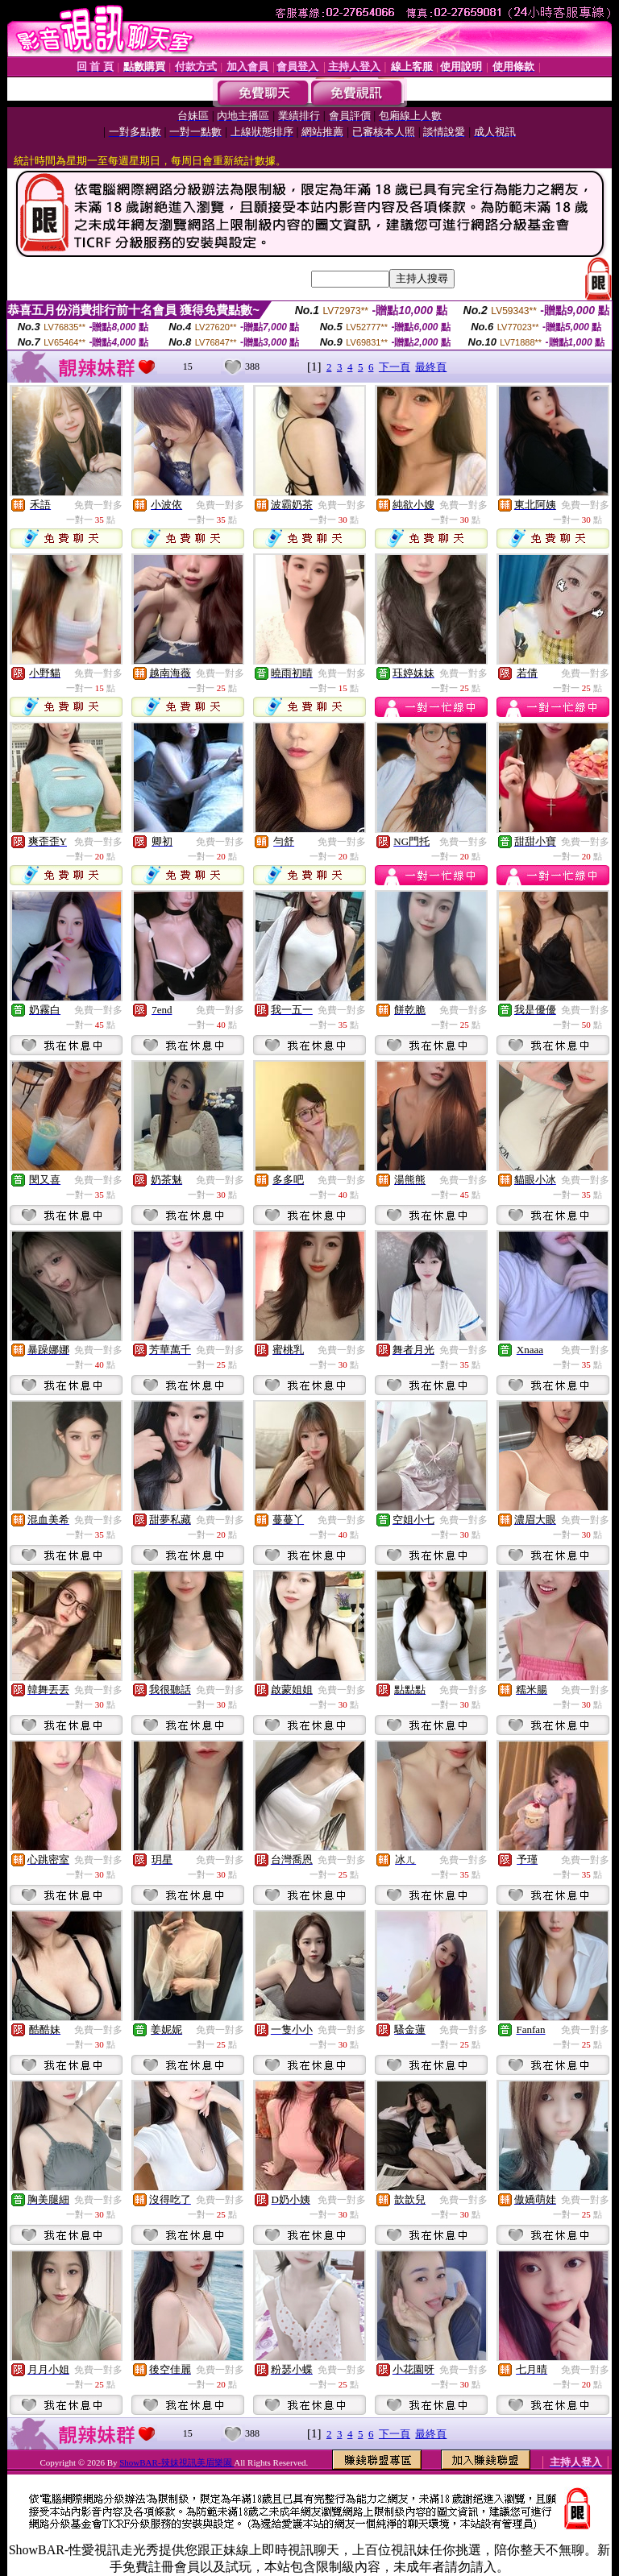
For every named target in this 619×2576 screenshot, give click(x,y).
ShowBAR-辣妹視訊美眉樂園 (176, 2462)
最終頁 (431, 367)
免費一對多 (98, 505)
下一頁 (394, 367)
